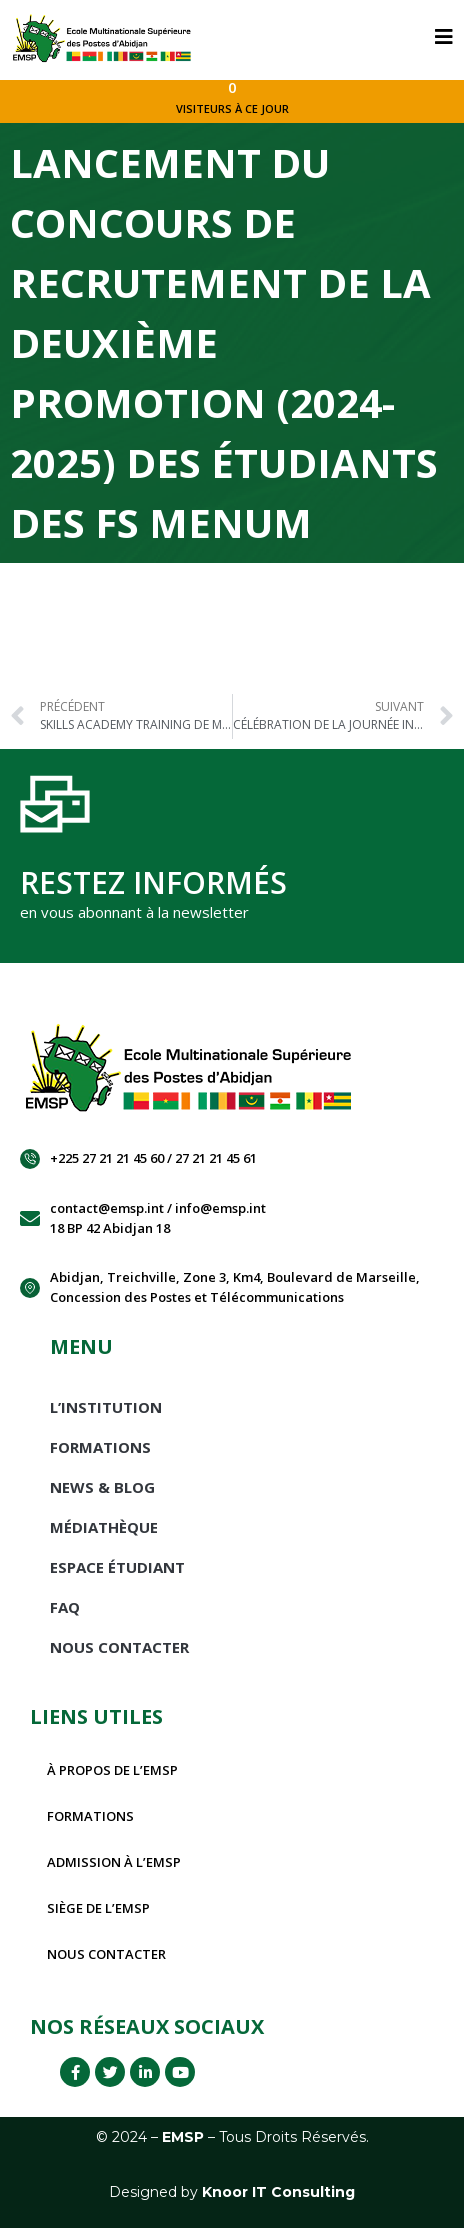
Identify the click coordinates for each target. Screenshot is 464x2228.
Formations (100, 1447)
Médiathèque (104, 1527)
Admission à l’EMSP (114, 1862)
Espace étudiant (117, 1567)
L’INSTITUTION (106, 1407)
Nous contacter (106, 1954)
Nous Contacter (119, 1647)
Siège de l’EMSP (98, 1908)
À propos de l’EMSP (112, 1770)
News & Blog (102, 1487)
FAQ (65, 1607)
